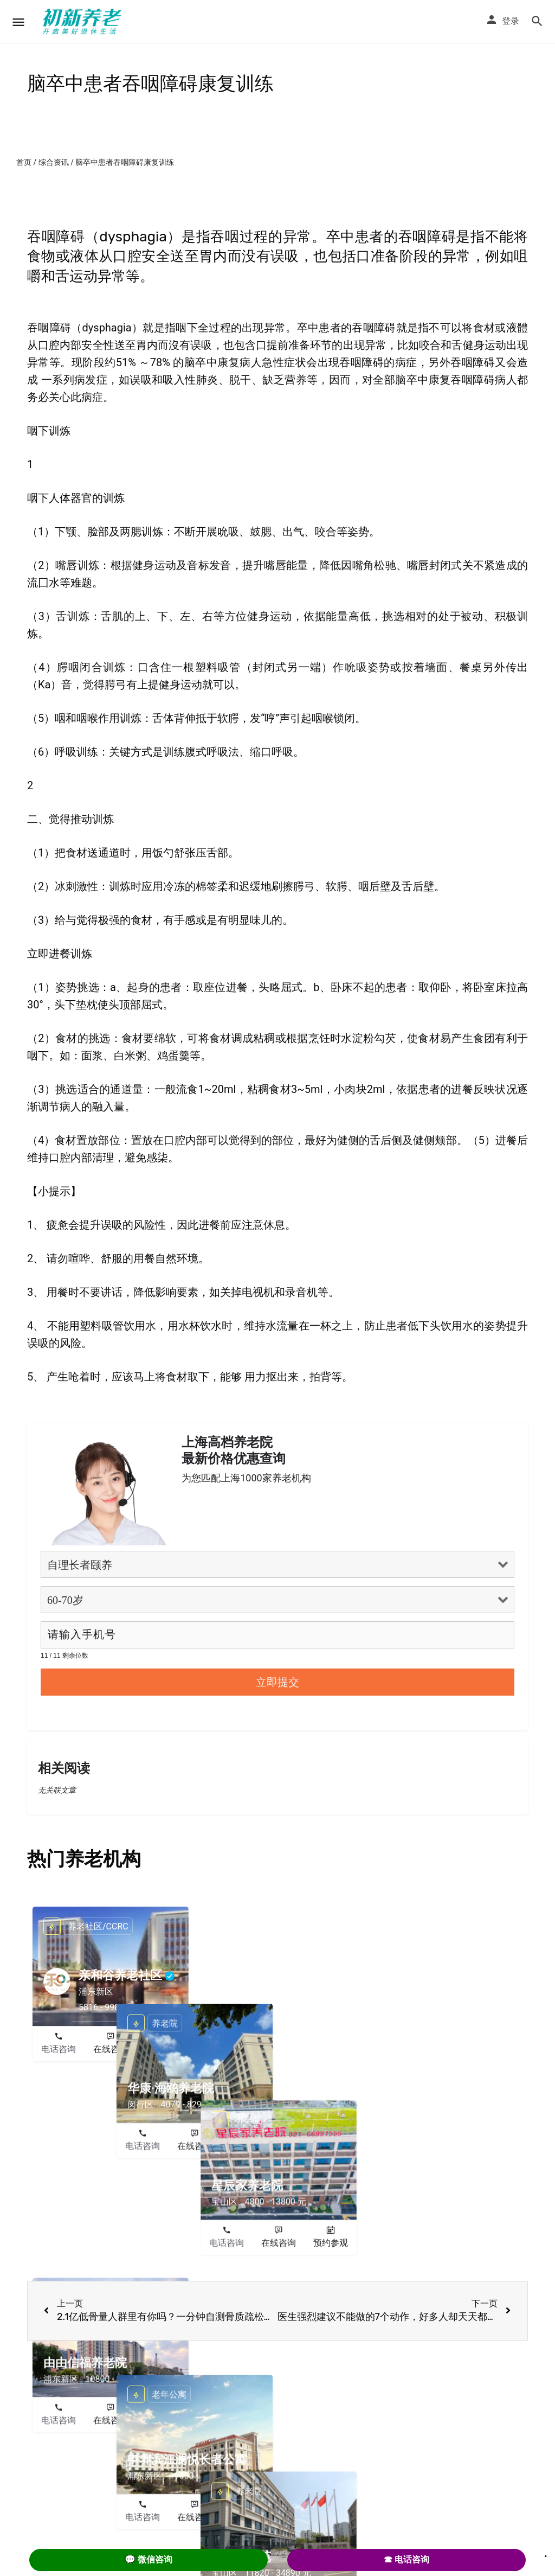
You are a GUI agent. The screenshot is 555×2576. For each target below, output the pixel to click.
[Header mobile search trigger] (537, 21)
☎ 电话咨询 (406, 2559)
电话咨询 (58, 2049)
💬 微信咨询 (148, 2559)
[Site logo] (83, 21)
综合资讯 (53, 162)
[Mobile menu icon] (18, 22)
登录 (510, 21)
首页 (23, 162)
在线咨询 (110, 2049)
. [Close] (545, 2553)
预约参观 (162, 2049)
